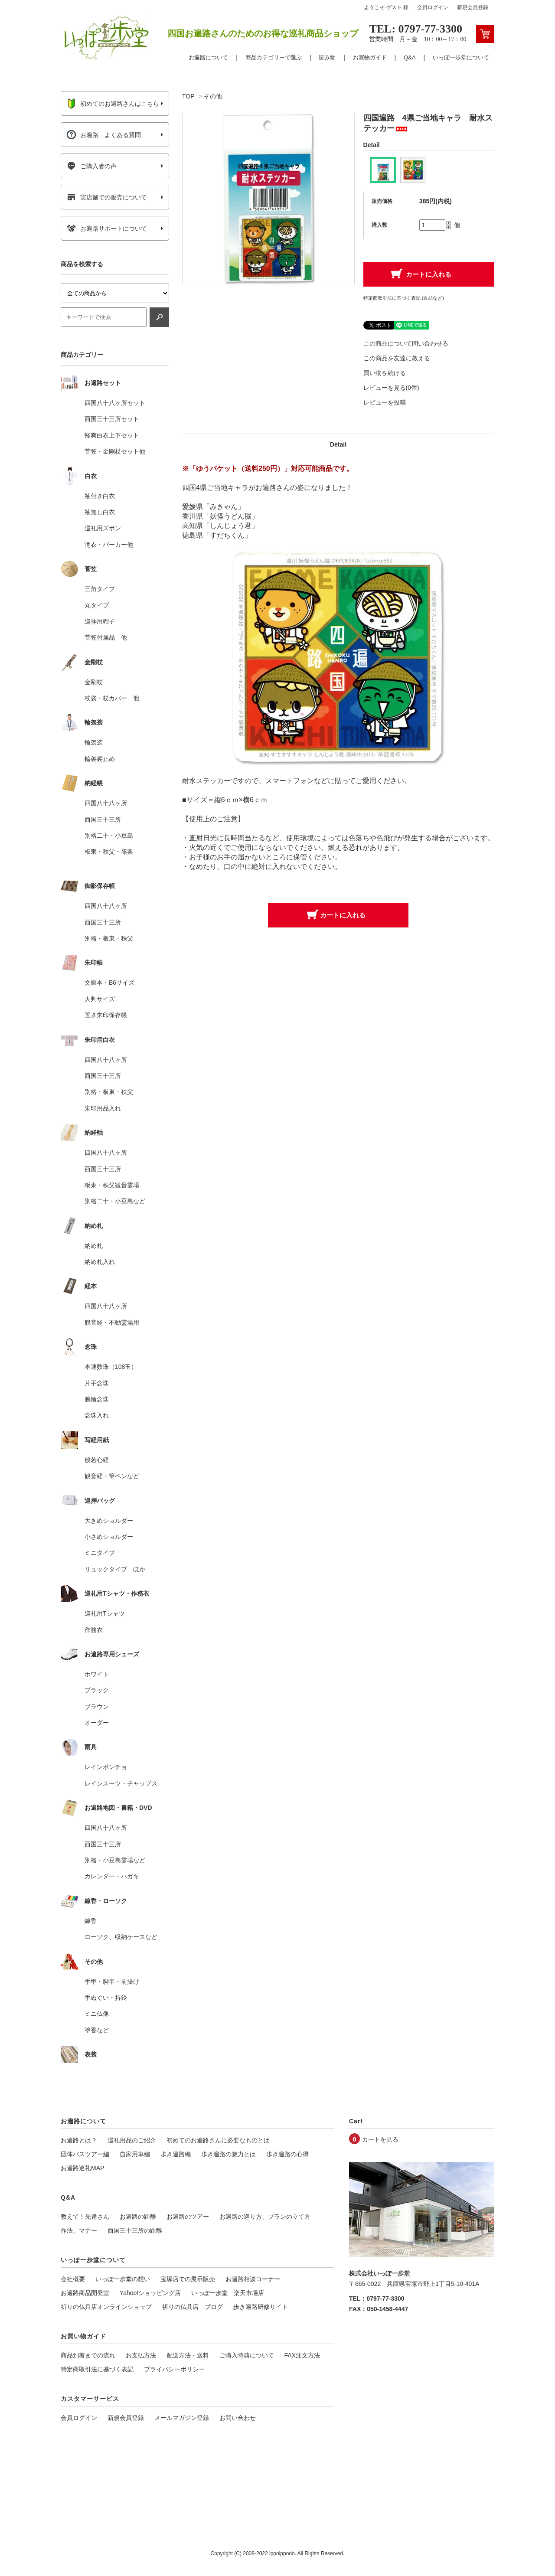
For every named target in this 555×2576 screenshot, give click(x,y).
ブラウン (97, 1706)
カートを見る (380, 2139)
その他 (213, 96)
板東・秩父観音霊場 (112, 1185)
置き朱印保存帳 (106, 1015)
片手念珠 (97, 1383)
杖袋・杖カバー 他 (112, 698)
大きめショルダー (109, 1520)
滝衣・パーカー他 (109, 544)
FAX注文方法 (302, 2355)
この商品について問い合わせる (405, 343)
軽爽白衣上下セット (112, 435)
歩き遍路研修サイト (260, 2306)
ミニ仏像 (97, 2013)
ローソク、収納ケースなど (121, 1936)
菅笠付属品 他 (106, 637)
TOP (188, 96)
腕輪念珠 (97, 1399)
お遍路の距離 (138, 2216)
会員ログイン (432, 7)
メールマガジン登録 (181, 2417)
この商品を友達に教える (396, 358)
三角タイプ (100, 588)
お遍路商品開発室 (85, 2292)
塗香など (97, 2030)
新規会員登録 (472, 7)
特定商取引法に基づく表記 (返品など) (403, 297)
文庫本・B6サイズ (109, 982)
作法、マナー (79, 2230)
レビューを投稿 (384, 402)
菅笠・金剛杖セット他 (115, 451)
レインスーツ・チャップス (121, 1783)
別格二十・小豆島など (115, 1201)
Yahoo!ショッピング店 (150, 2292)
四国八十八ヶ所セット (115, 402)
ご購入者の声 (92, 166)
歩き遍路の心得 (287, 2154)
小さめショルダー (109, 1536)
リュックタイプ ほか (115, 1569)
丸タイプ (97, 605)
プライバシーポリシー (174, 2369)
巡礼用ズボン (103, 528)
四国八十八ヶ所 (106, 803)
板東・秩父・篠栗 (109, 851)
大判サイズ (100, 999)
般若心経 (97, 1459)
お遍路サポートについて (107, 228)
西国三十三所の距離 (135, 2230)
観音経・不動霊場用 (112, 1322)
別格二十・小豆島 (109, 835)
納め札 (94, 1245)
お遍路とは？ (79, 2140)
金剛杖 (94, 682)
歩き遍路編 (175, 2154)
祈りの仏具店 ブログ (192, 2306)
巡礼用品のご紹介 (132, 2140)
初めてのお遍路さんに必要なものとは (218, 2140)
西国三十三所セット (112, 418)
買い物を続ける (384, 372)
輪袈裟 (94, 742)
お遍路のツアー (187, 2216)
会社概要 (73, 2279)
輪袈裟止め (100, 758)
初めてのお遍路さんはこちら (113, 103)
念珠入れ (97, 1415)
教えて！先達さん (85, 2216)
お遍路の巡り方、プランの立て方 (264, 2216)
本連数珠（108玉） (111, 1366)
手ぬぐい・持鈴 (106, 1997)
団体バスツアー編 (85, 2154)
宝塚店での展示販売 (187, 2279)
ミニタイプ (100, 1552)
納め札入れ (100, 1261)
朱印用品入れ (103, 1108)
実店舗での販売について (107, 197)
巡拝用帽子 (100, 621)
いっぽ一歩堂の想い (122, 2279)
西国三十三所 (103, 819)
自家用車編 (135, 2154)
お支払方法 (141, 2355)
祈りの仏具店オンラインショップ (106, 2306)
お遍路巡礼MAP (82, 2168)
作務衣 (94, 1629)
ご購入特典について (246, 2355)
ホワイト (97, 1674)
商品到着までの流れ (88, 2355)
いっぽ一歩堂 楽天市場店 (227, 2292)
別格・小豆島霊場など (115, 1860)
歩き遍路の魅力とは (228, 2154)
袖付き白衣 (100, 496)
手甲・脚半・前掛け (112, 1981)
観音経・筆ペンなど (112, 1475)
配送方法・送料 (187, 2355)
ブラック (97, 1690)
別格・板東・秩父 (109, 938)
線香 (91, 1920)
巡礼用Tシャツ (105, 1613)
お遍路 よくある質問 (104, 134)
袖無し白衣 (100, 512)
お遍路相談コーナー (252, 2279)
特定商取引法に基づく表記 (97, 2369)
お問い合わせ (237, 2417)
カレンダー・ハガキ (112, 1876)
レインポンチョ (106, 1766)
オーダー (97, 1722)
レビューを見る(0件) (391, 387)
